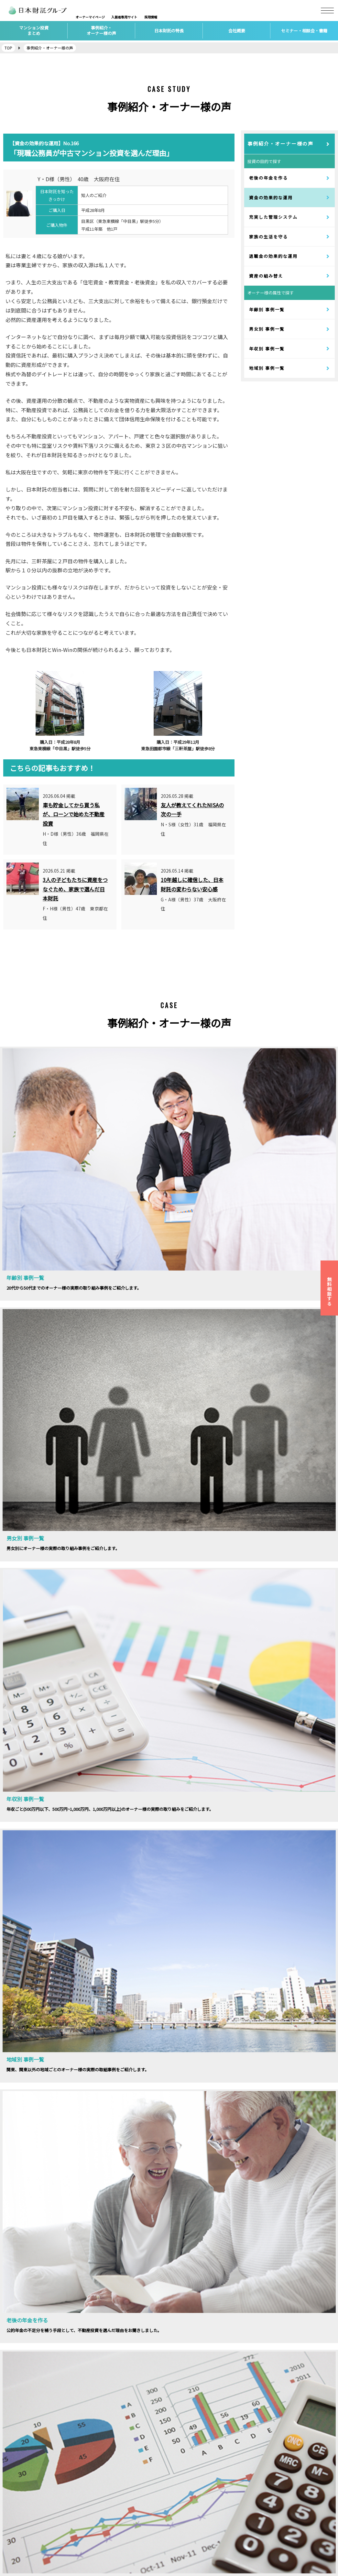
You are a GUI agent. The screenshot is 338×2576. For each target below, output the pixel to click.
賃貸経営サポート (107, 2499)
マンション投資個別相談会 (201, 2499)
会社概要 (13, 2486)
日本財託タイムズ (276, 2486)
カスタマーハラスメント (30, 2551)
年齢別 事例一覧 (267, 309)
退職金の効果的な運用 (273, 256)
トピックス (184, 2512)
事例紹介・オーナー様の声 (280, 143)
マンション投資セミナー (199, 2486)
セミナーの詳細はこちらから (81, 1958)
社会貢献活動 (187, 2525)
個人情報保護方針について (32, 2538)
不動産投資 (100, 2486)
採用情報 (13, 2499)
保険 (92, 2512)
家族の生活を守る (268, 237)
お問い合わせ (17, 2525)
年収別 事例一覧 (267, 349)
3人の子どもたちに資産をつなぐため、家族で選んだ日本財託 (75, 889)
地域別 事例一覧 (267, 368)
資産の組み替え (266, 276)
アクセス (12, 2512)
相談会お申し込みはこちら (257, 1958)
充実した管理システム (273, 217)
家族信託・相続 (105, 2525)
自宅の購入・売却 (107, 2538)
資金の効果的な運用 (271, 197)
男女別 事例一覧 (267, 329)
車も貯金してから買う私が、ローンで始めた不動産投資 (73, 814)
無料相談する (329, 1291)
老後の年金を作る (268, 178)
